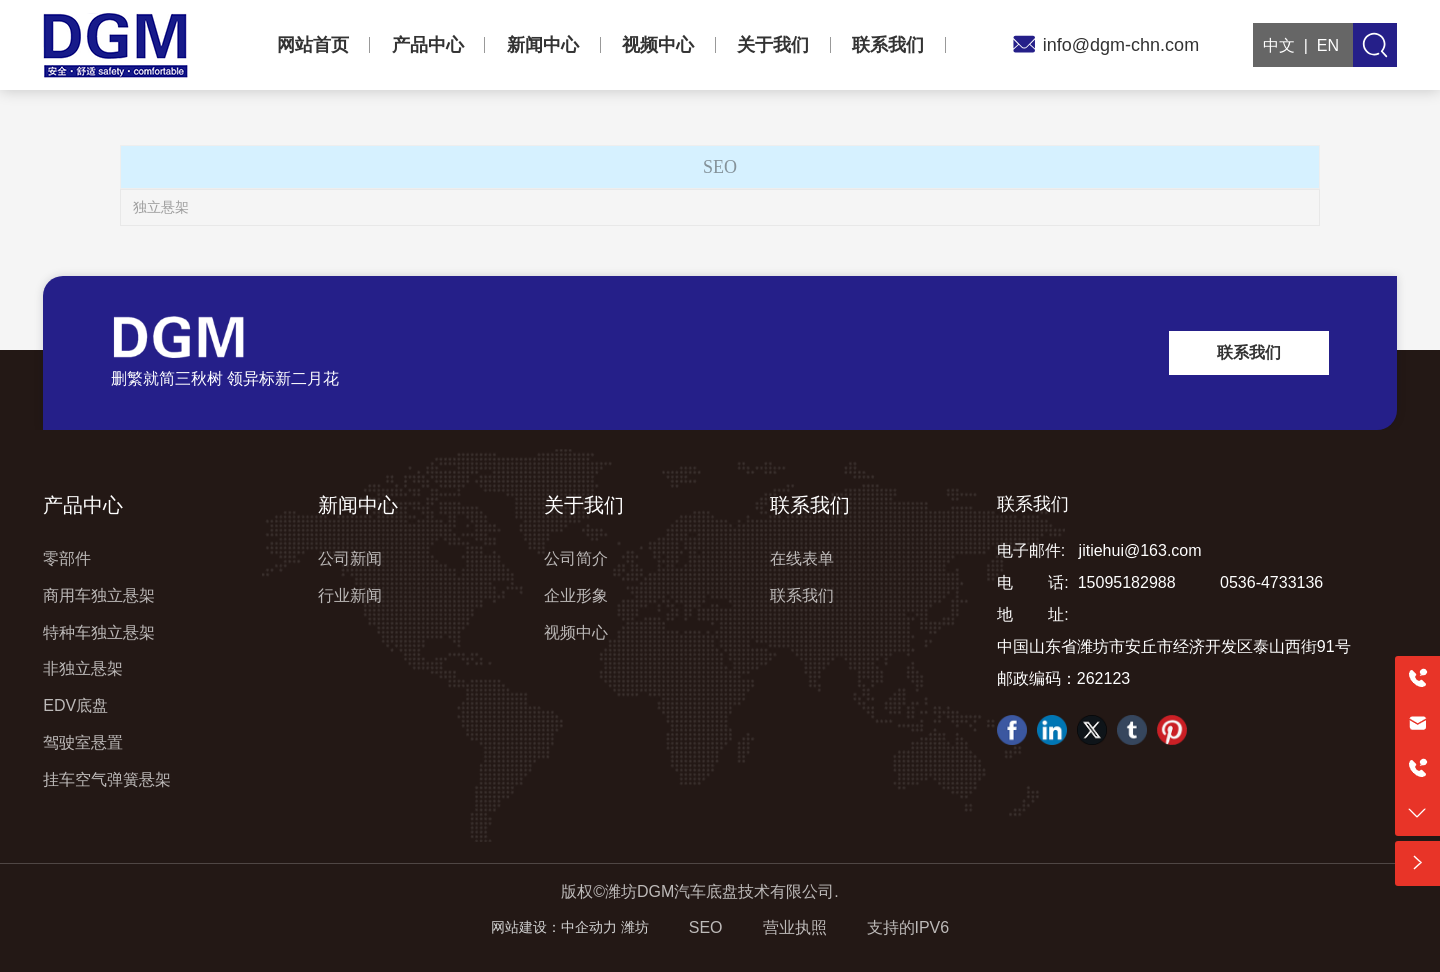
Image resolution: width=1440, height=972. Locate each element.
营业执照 (795, 927)
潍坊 (635, 927)
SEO (706, 927)
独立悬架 (161, 207)
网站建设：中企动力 (554, 927)
